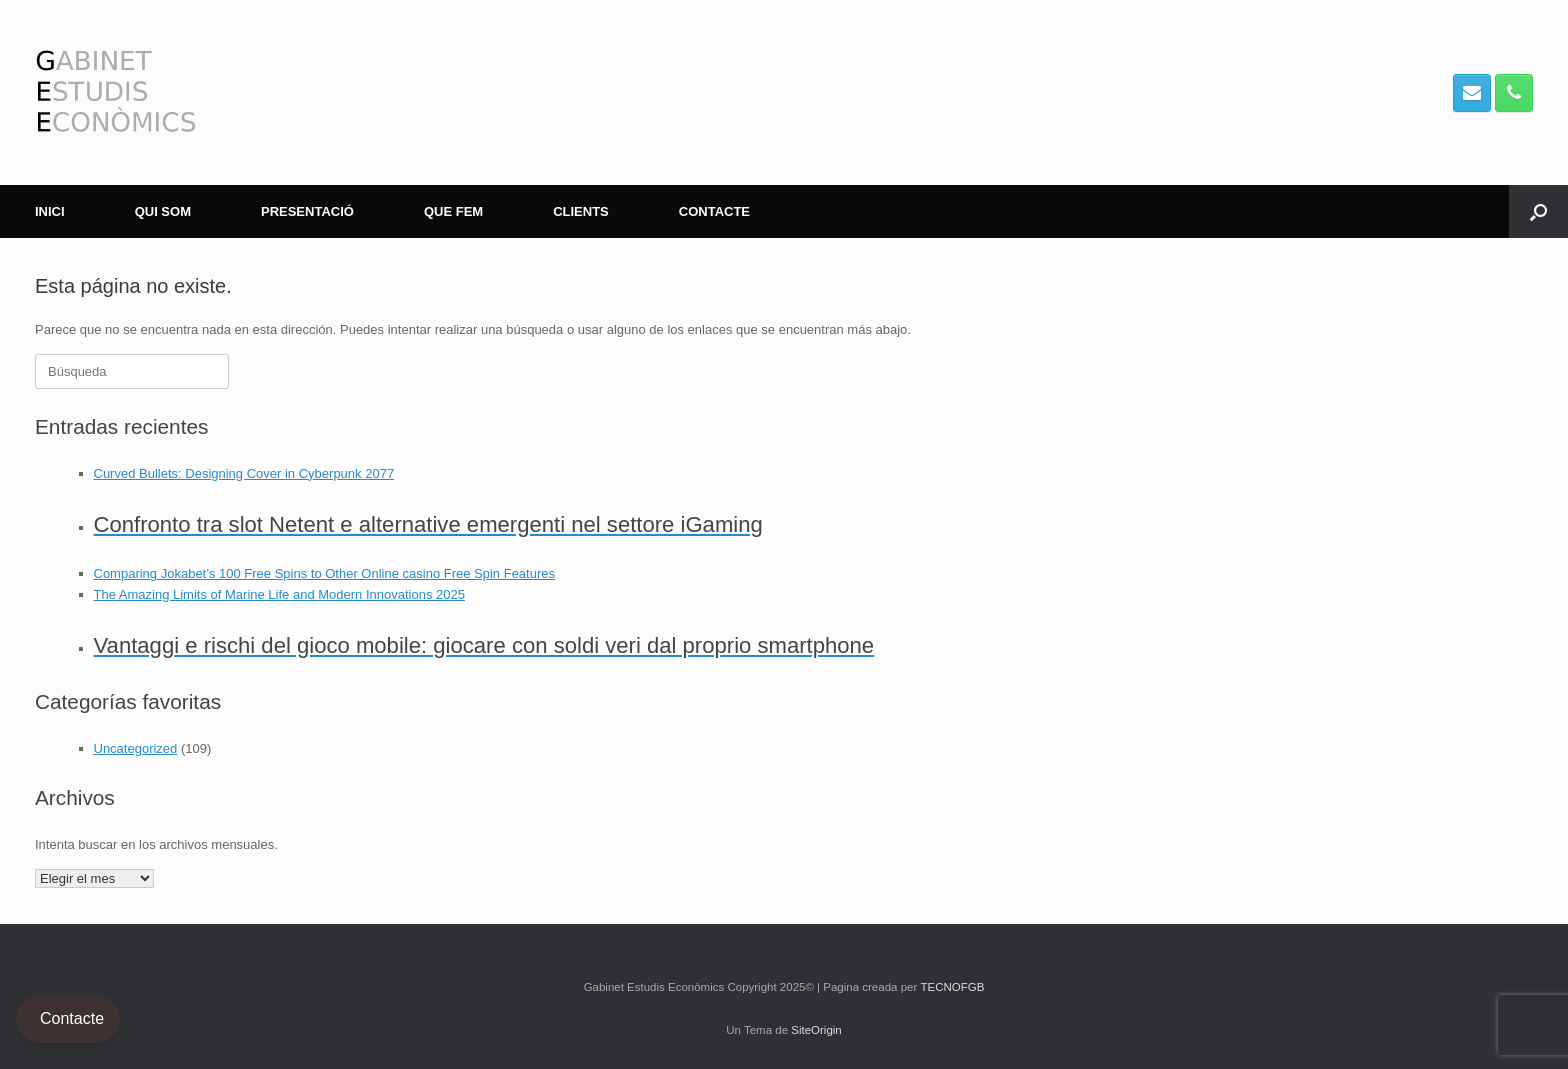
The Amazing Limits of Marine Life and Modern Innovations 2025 (279, 594)
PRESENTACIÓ (307, 211)
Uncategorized (136, 748)
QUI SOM (163, 211)
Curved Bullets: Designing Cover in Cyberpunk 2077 (244, 473)
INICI (50, 211)
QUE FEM (453, 211)
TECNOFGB (952, 987)
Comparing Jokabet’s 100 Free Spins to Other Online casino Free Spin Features (325, 573)
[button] (1538, 211)
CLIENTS (581, 211)
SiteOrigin (816, 1030)
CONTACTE (714, 211)
